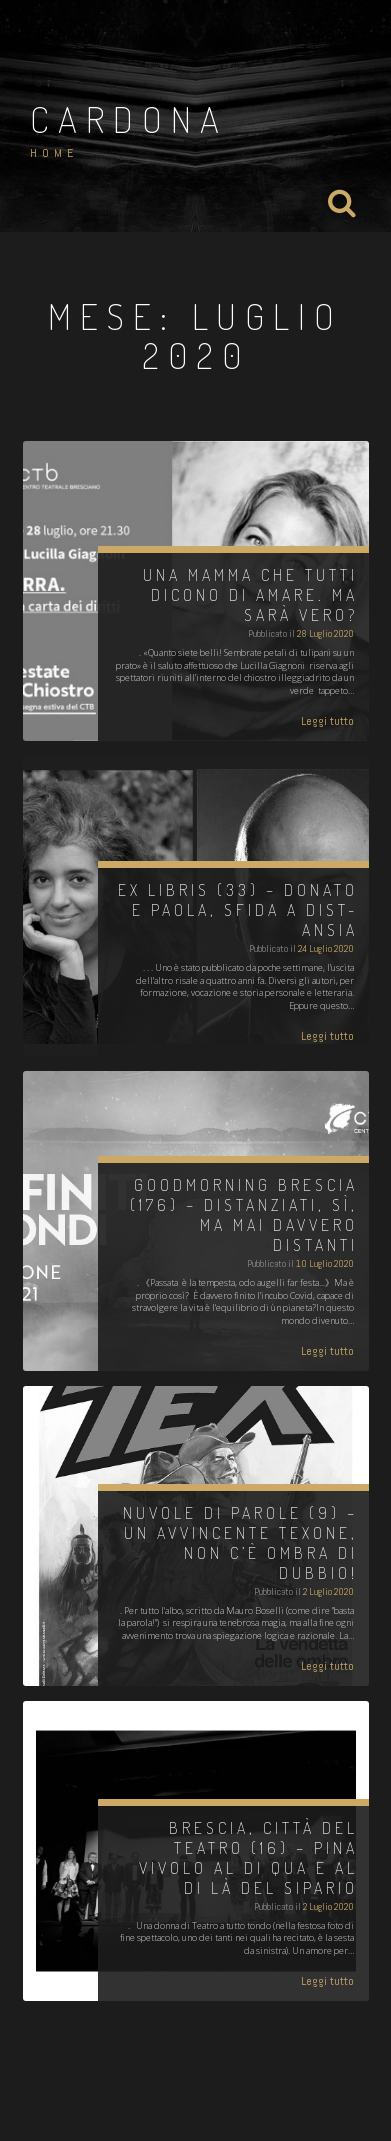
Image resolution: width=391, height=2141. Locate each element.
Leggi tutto (327, 721)
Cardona (129, 119)
